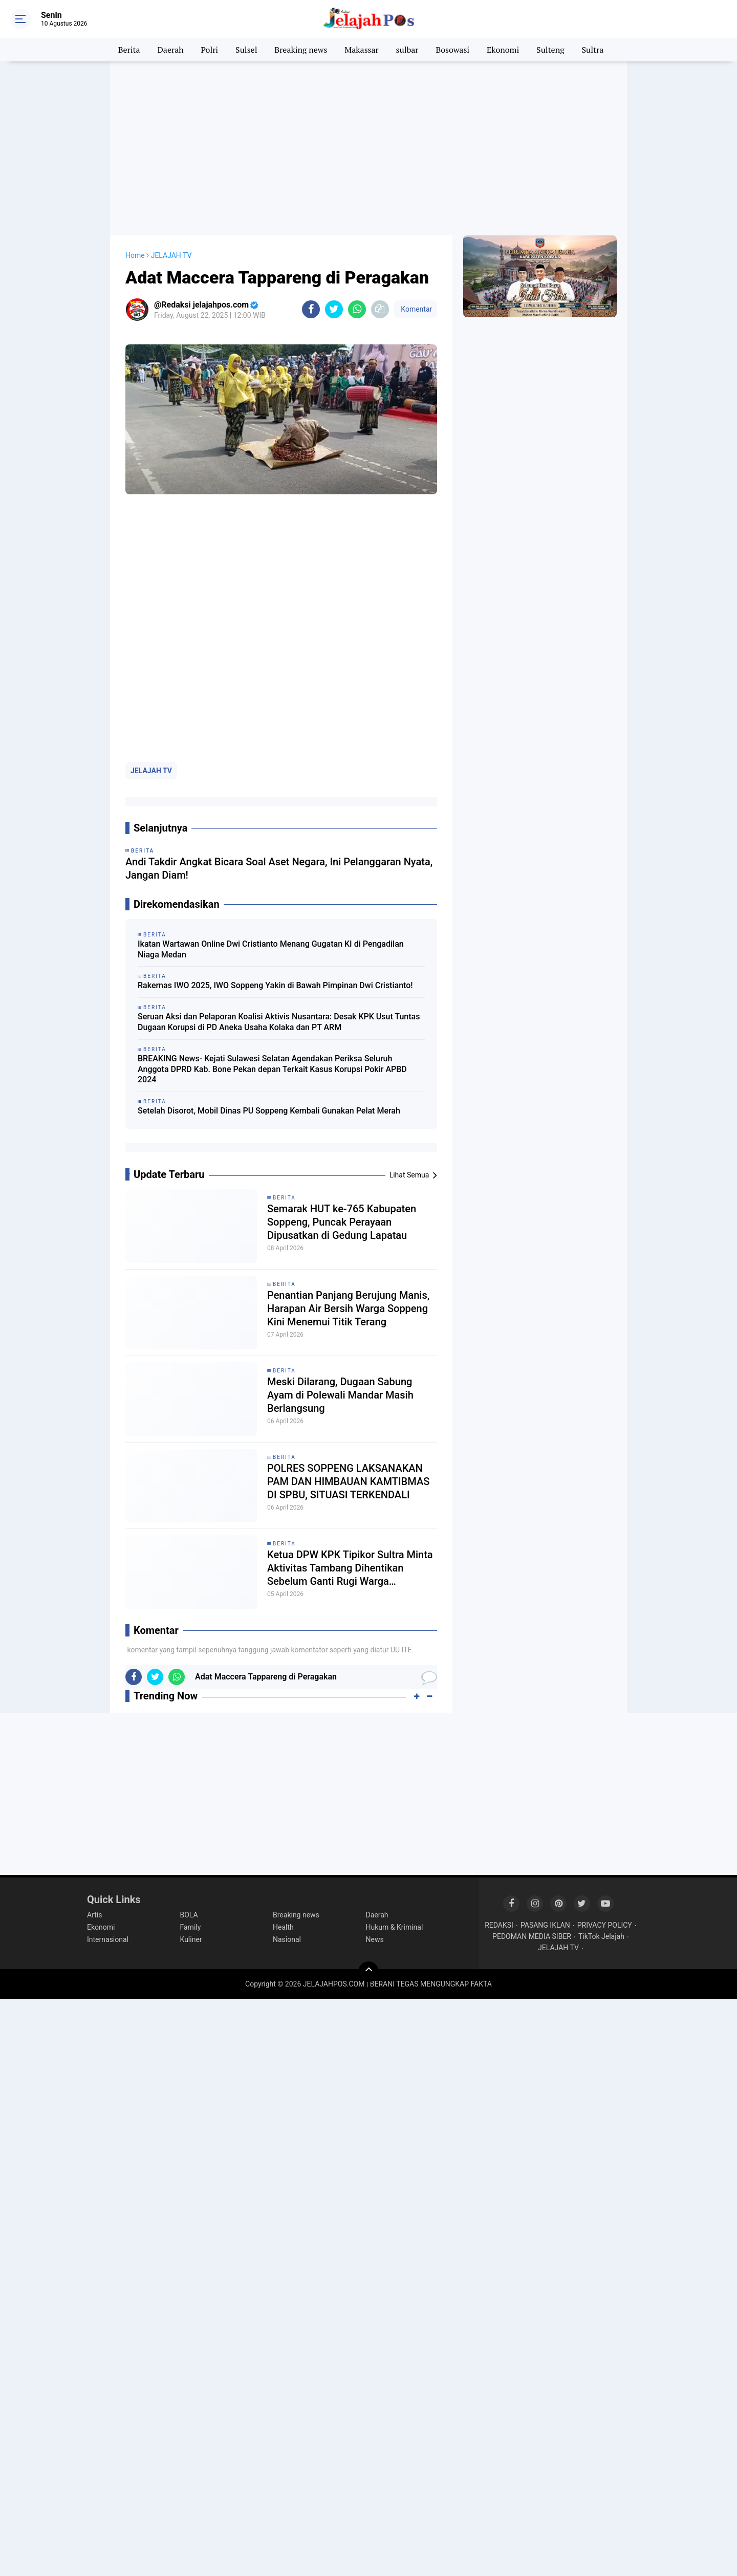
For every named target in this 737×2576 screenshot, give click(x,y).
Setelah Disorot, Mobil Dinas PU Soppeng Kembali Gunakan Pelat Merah (269, 1111)
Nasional (287, 1939)
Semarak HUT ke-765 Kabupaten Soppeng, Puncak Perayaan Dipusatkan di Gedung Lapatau (341, 1222)
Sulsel (246, 49)
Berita (129, 49)
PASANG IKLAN (545, 1925)
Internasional (107, 1939)
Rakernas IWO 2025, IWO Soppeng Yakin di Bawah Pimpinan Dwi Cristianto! (275, 985)
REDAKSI (499, 1925)
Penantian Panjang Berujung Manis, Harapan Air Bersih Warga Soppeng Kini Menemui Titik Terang (348, 1308)
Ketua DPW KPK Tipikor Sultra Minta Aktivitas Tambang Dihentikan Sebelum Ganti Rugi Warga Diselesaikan (350, 1568)
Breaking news (300, 49)
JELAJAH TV (151, 771)
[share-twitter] (334, 309)
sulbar (407, 49)
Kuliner (191, 1939)
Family (190, 1927)
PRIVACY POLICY (604, 1925)
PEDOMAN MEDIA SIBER (531, 1936)
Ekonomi (503, 49)
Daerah (171, 49)
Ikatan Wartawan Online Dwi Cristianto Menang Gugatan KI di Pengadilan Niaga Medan (271, 949)
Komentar (415, 309)
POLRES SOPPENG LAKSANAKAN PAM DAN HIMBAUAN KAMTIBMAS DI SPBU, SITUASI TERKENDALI (348, 1481)
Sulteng (550, 49)
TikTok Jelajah (601, 1936)
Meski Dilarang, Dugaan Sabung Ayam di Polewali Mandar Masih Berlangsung (340, 1395)
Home (135, 255)
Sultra (592, 49)
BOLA (189, 1915)
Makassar (361, 49)
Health (283, 1927)
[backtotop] (368, 1971)
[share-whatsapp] (357, 309)
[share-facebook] (311, 309)
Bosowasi (452, 49)
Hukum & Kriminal (394, 1927)
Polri (210, 49)
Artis (94, 1915)
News (375, 1939)
